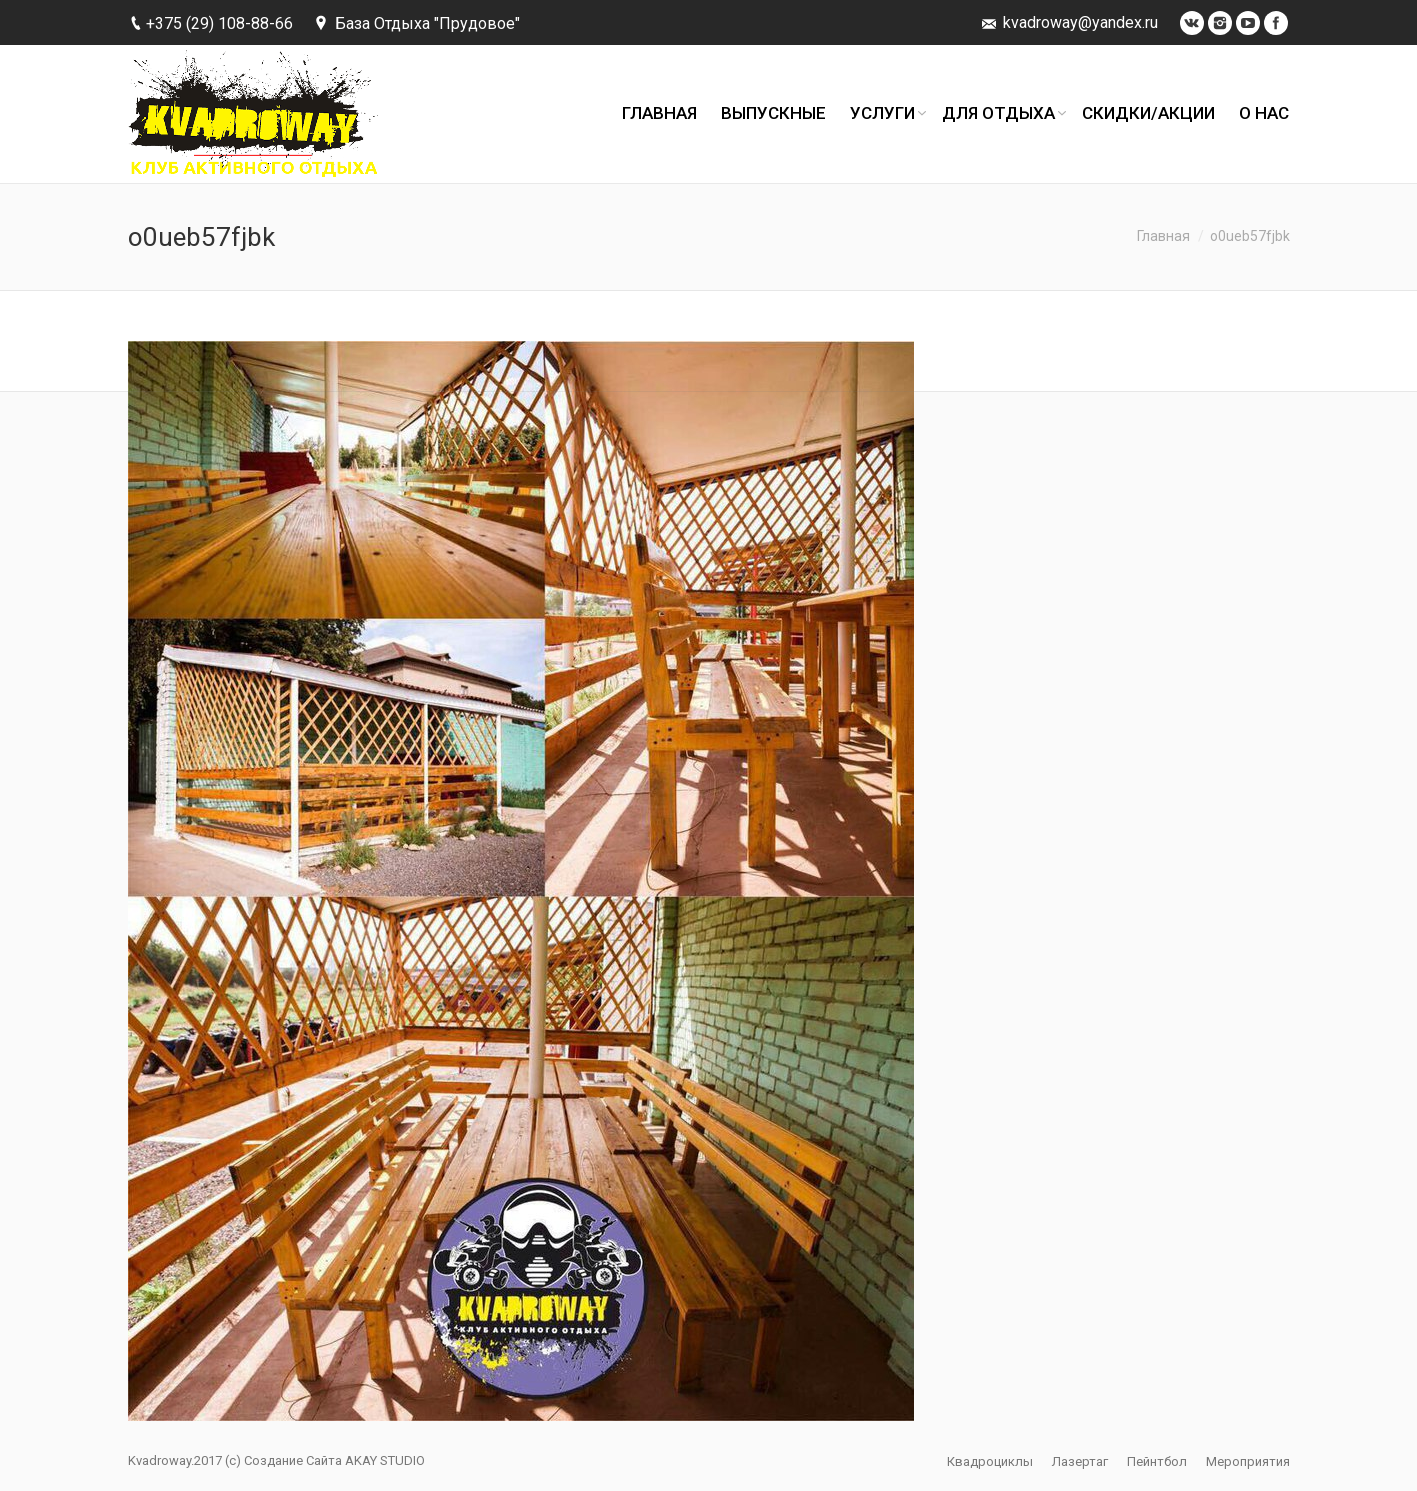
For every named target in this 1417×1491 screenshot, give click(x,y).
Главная (1163, 236)
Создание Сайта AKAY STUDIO (334, 1460)
